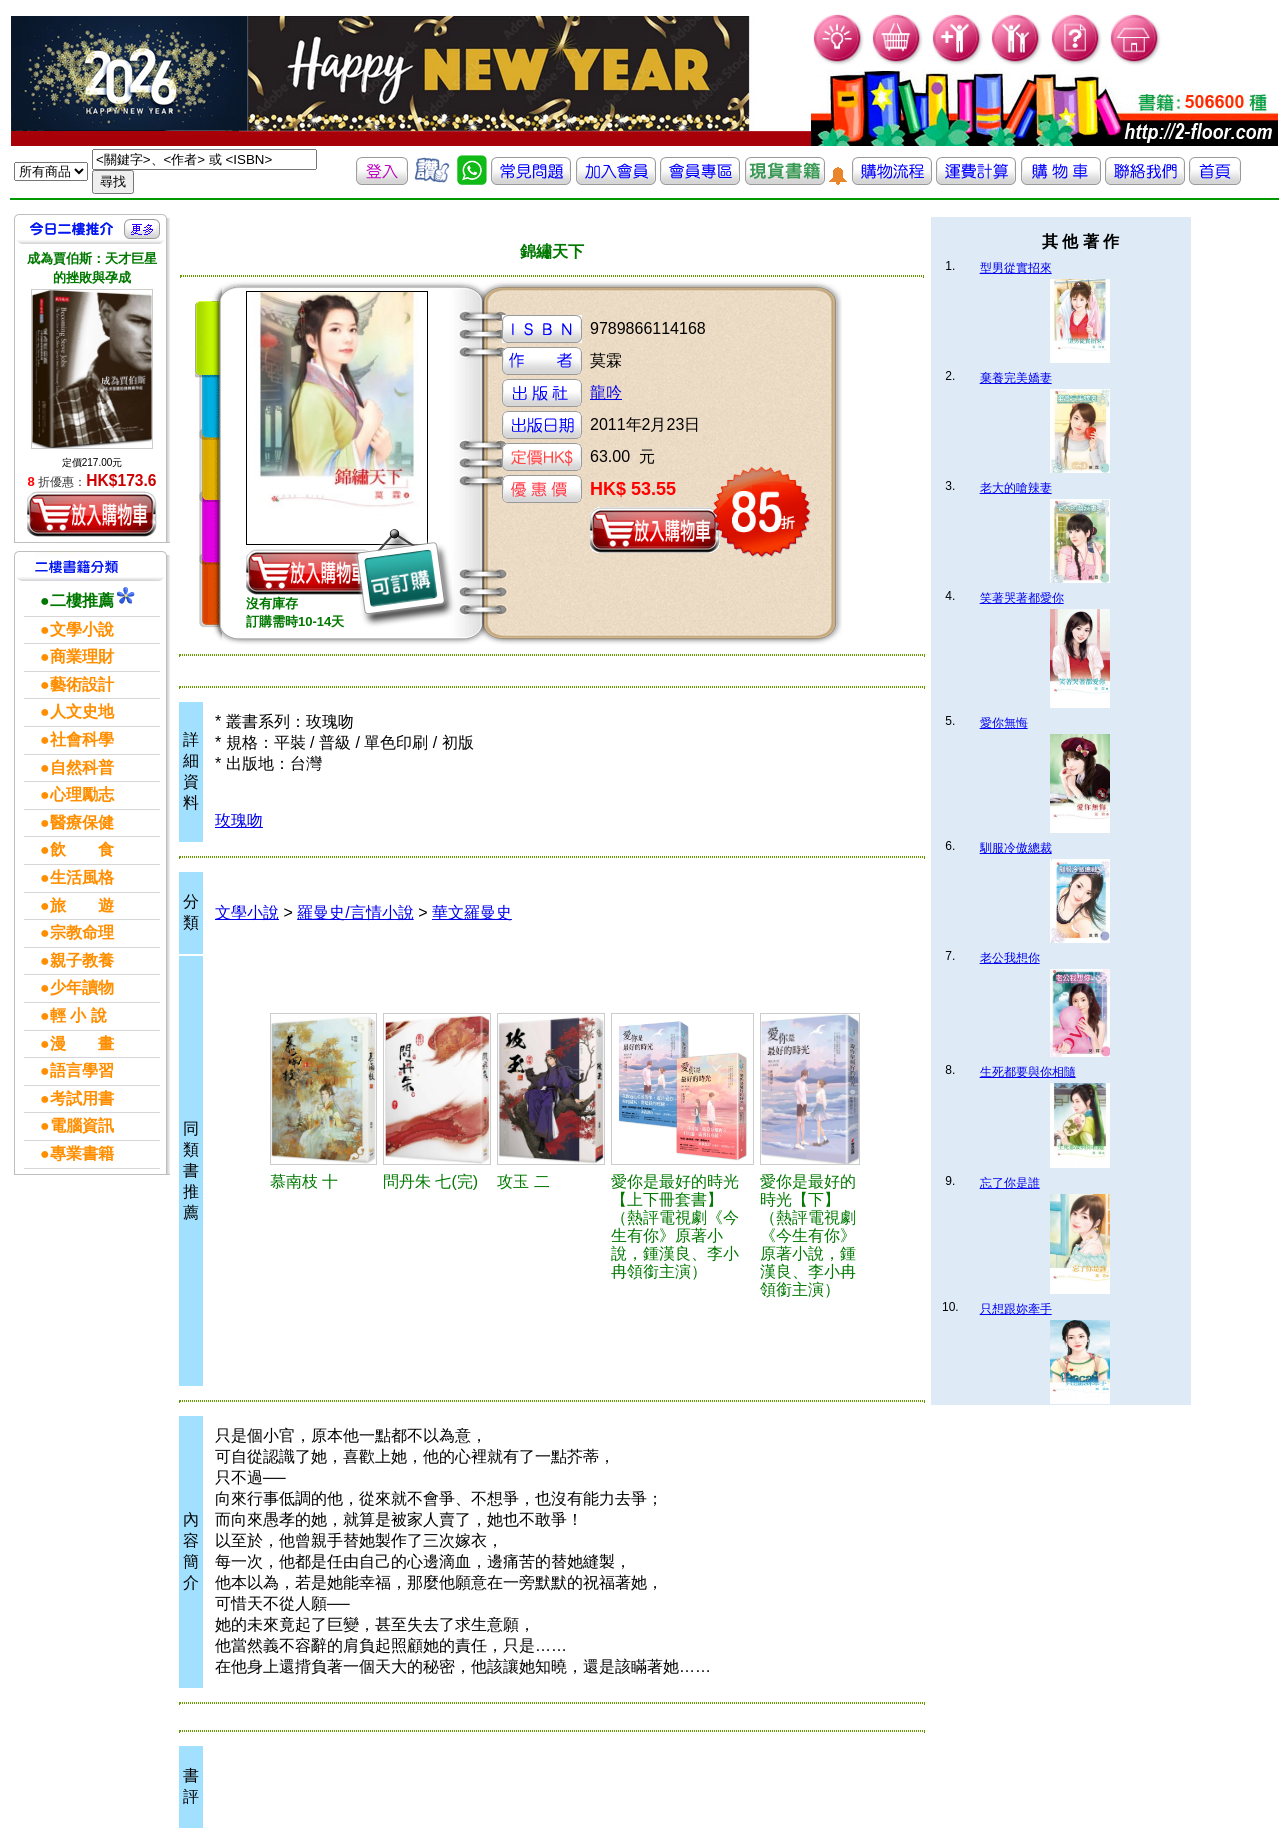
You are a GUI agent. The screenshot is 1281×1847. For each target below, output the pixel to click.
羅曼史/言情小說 (355, 912)
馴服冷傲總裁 (1016, 848)
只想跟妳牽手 (1016, 1309)
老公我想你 (1010, 958)
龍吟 (606, 392)
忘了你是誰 (1010, 1183)
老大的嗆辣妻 (1016, 488)
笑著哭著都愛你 (1022, 598)
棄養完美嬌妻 (1016, 378)
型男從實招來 (1016, 268)
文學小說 (247, 912)
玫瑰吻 (239, 820)
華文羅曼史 (472, 912)
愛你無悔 (1004, 723)
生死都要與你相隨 (1028, 1072)
